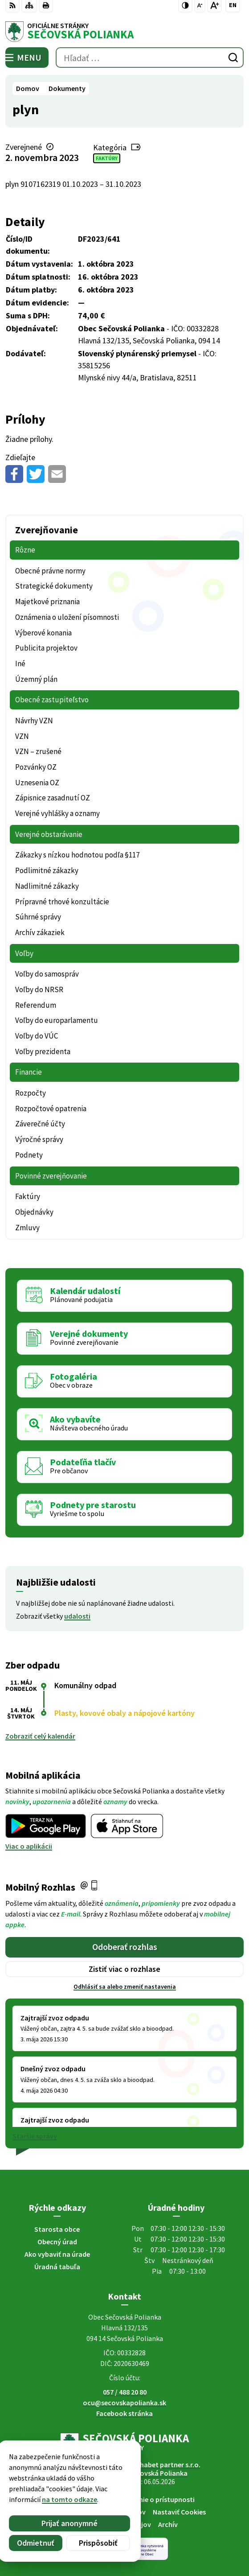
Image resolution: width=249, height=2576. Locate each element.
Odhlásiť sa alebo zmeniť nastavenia (124, 1986)
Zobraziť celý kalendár (40, 1735)
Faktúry (107, 158)
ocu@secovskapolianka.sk (124, 2402)
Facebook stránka (124, 2413)
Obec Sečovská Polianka (150, 2473)
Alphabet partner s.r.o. (165, 2464)
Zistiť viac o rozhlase (124, 1969)
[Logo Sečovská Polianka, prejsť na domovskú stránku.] (124, 31)
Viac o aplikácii (28, 1846)
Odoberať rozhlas (124, 1946)
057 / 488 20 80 (125, 2391)
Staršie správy (34, 2135)
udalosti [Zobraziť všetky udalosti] (77, 1616)
